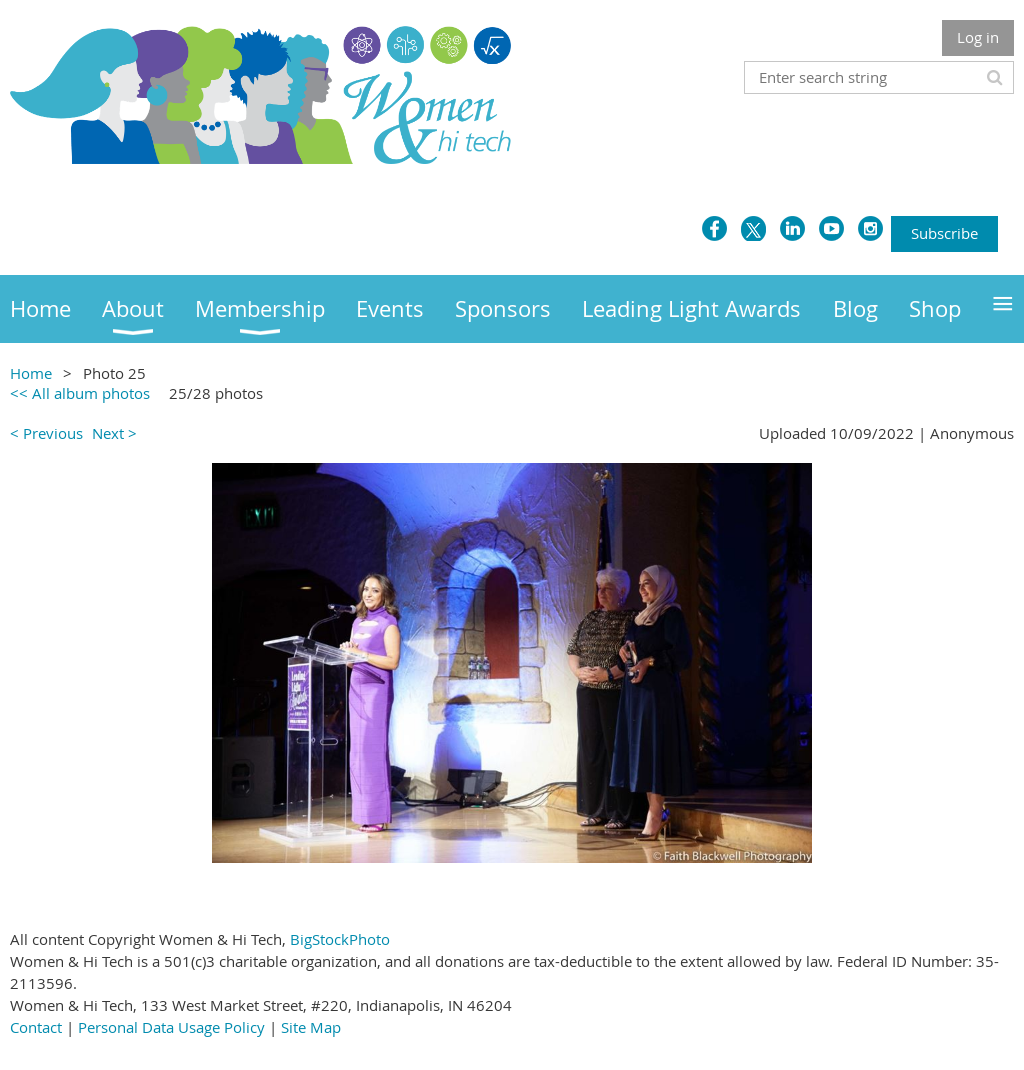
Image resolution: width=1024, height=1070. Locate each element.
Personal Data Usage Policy (171, 1027)
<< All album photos (80, 393)
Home (31, 373)
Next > (114, 433)
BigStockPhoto (340, 939)
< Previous (46, 433)
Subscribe (944, 233)
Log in (978, 37)
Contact (36, 1027)
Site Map (311, 1027)
